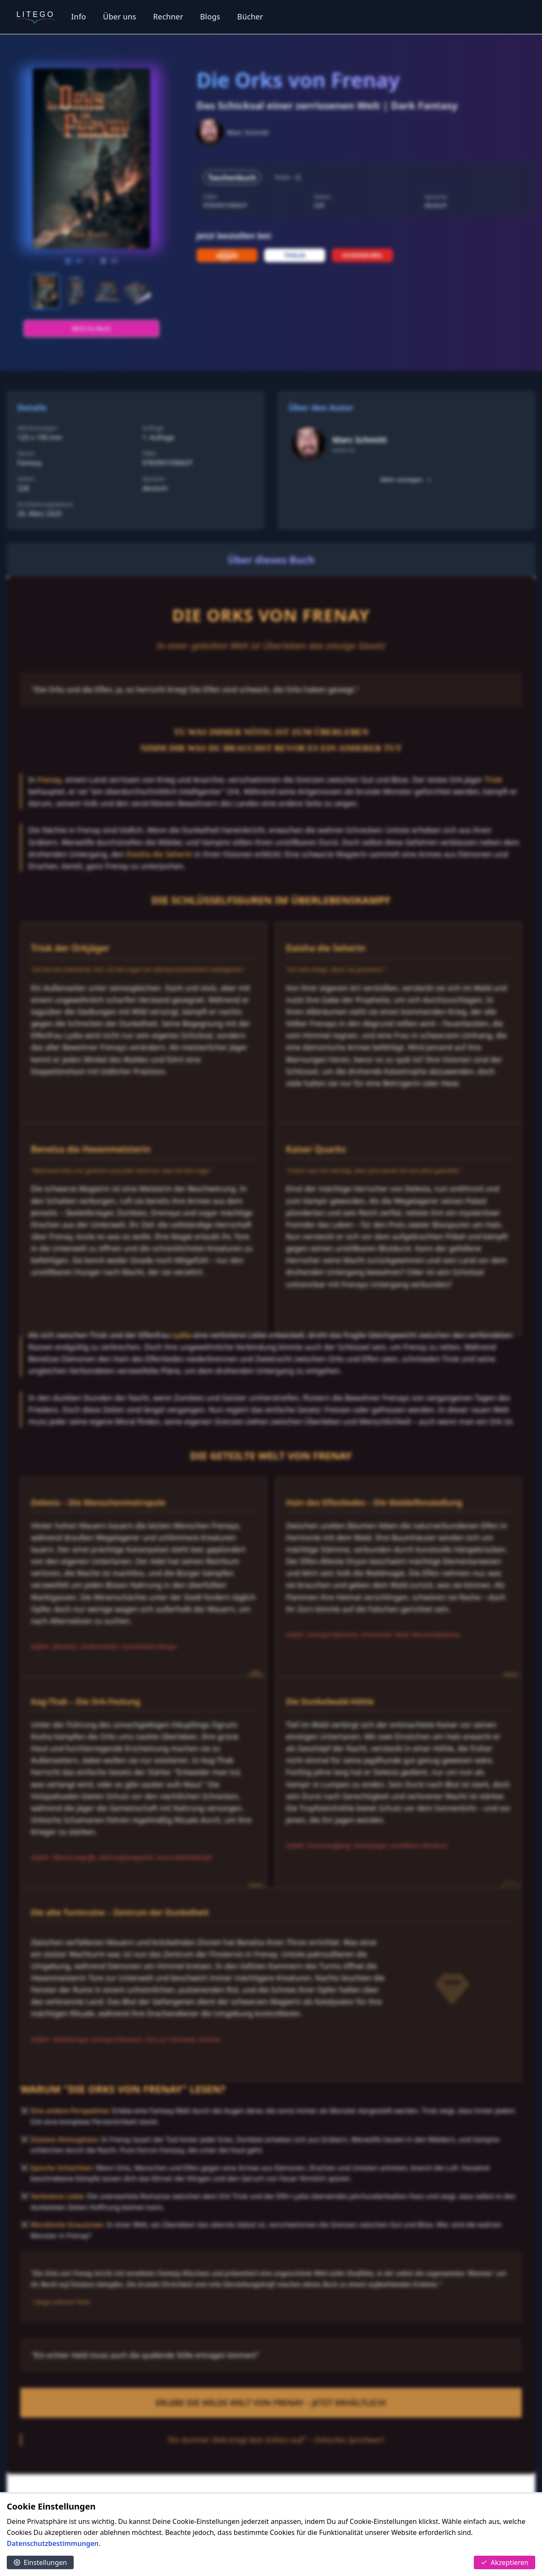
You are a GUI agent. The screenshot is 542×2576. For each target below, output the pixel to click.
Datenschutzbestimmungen (53, 2543)
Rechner (168, 16)
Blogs (210, 16)
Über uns (119, 16)
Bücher (250, 16)
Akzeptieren (504, 2562)
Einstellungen (40, 2562)
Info (78, 16)
